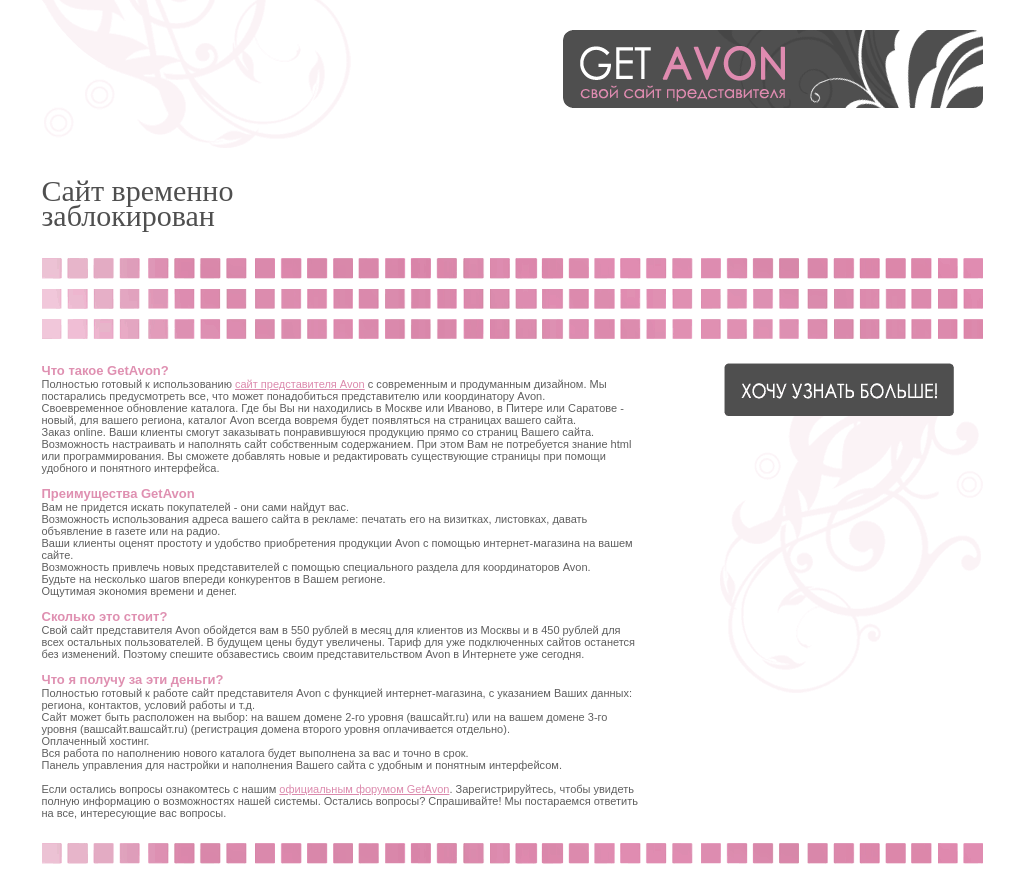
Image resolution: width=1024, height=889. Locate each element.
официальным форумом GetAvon (364, 789)
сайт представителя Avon (300, 384)
